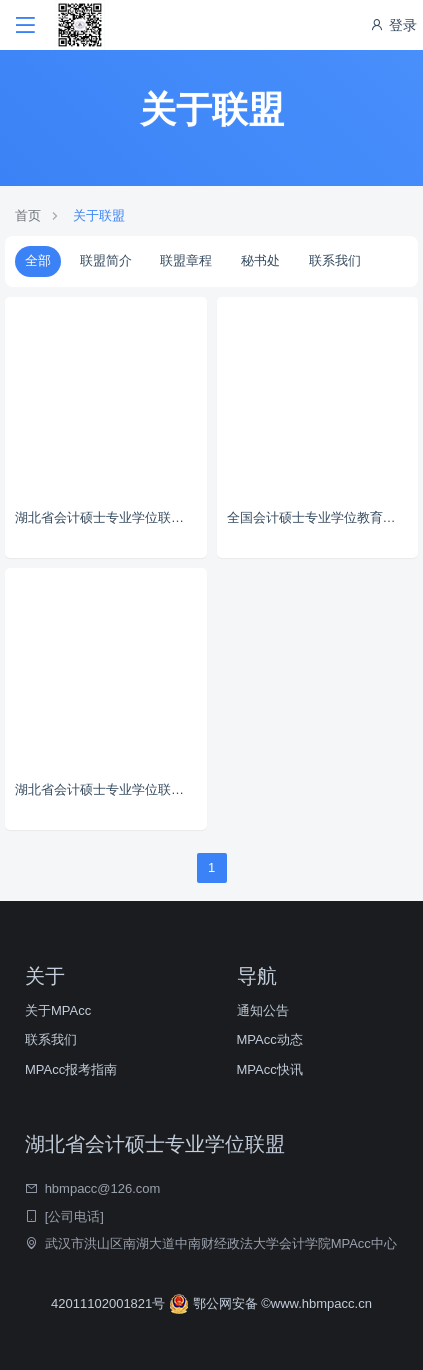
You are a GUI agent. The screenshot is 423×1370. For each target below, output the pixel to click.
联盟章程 (186, 260)
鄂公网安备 (215, 1303)
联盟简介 (106, 260)
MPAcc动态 (270, 1039)
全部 (38, 260)
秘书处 (260, 260)
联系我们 (335, 260)
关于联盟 (99, 215)
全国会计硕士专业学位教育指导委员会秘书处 (323, 517)
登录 (393, 25)
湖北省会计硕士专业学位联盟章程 (111, 789)
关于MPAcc (58, 1010)
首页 (28, 215)
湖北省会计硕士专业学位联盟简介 (111, 517)
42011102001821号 (110, 1303)
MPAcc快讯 (270, 1069)
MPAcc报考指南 (71, 1069)
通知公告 (263, 1010)
